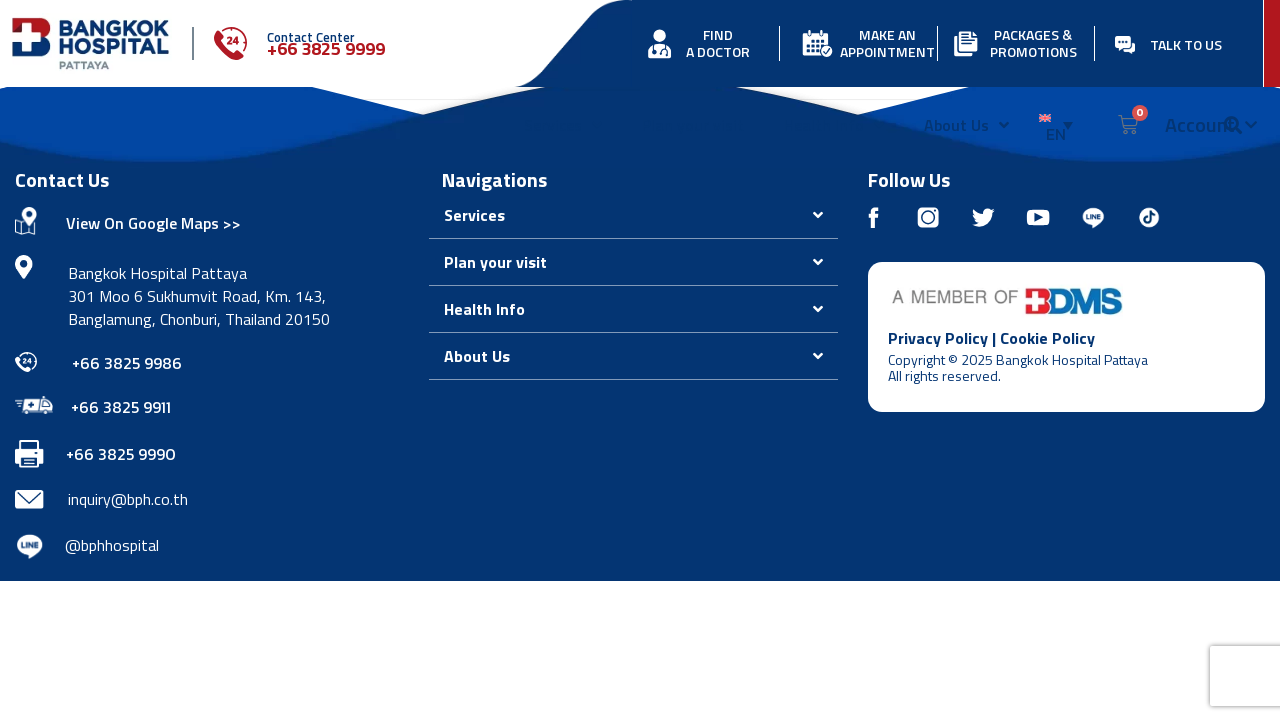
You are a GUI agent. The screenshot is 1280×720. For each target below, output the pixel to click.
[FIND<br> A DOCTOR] (659, 43)
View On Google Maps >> (153, 223)
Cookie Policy (1047, 338)
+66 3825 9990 (121, 454)
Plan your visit (693, 125)
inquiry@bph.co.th (128, 499)
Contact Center (311, 37)
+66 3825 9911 (121, 407)
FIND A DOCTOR (718, 43)
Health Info (834, 125)
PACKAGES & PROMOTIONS (1033, 43)
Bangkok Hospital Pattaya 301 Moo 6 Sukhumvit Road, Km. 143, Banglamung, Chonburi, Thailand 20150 (199, 296)
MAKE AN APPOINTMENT (887, 43)
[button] (634, 215)
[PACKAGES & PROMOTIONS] (965, 43)
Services (563, 125)
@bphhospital (112, 545)
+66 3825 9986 (127, 363)
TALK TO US (1186, 44)
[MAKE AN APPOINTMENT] (817, 43)
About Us (966, 125)
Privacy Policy (938, 338)
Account (1211, 125)
